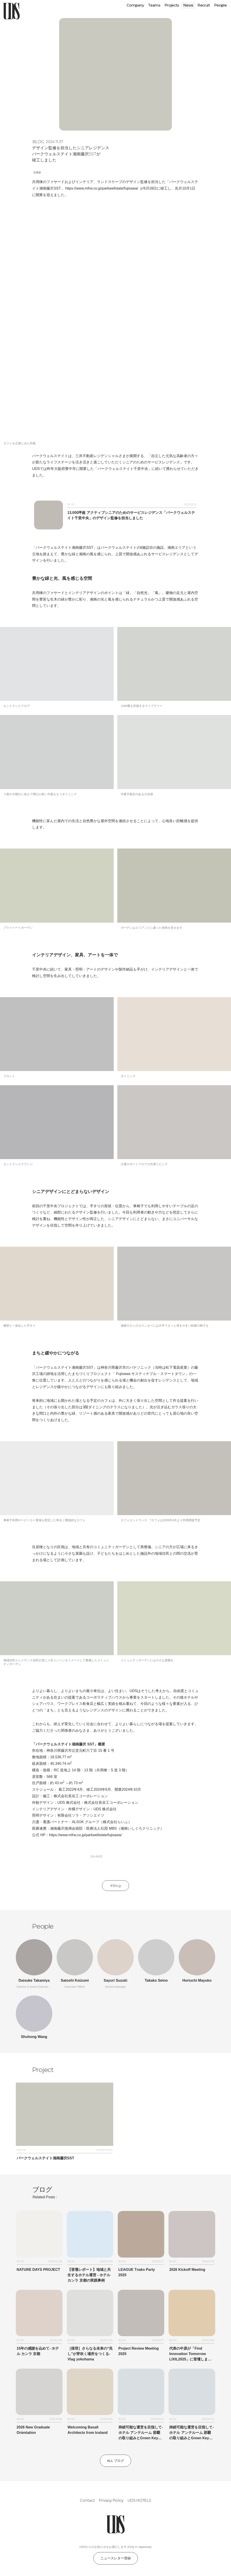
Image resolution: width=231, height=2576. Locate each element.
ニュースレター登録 (115, 2532)
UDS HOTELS (139, 2474)
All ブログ (115, 2434)
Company (135, 5)
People (220, 5)
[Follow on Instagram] (104, 2555)
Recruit (203, 5)
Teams (154, 5)
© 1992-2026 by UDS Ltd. (115, 2569)
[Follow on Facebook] (115, 2555)
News (188, 5)
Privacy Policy (111, 2474)
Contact (87, 2474)
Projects (171, 5)
